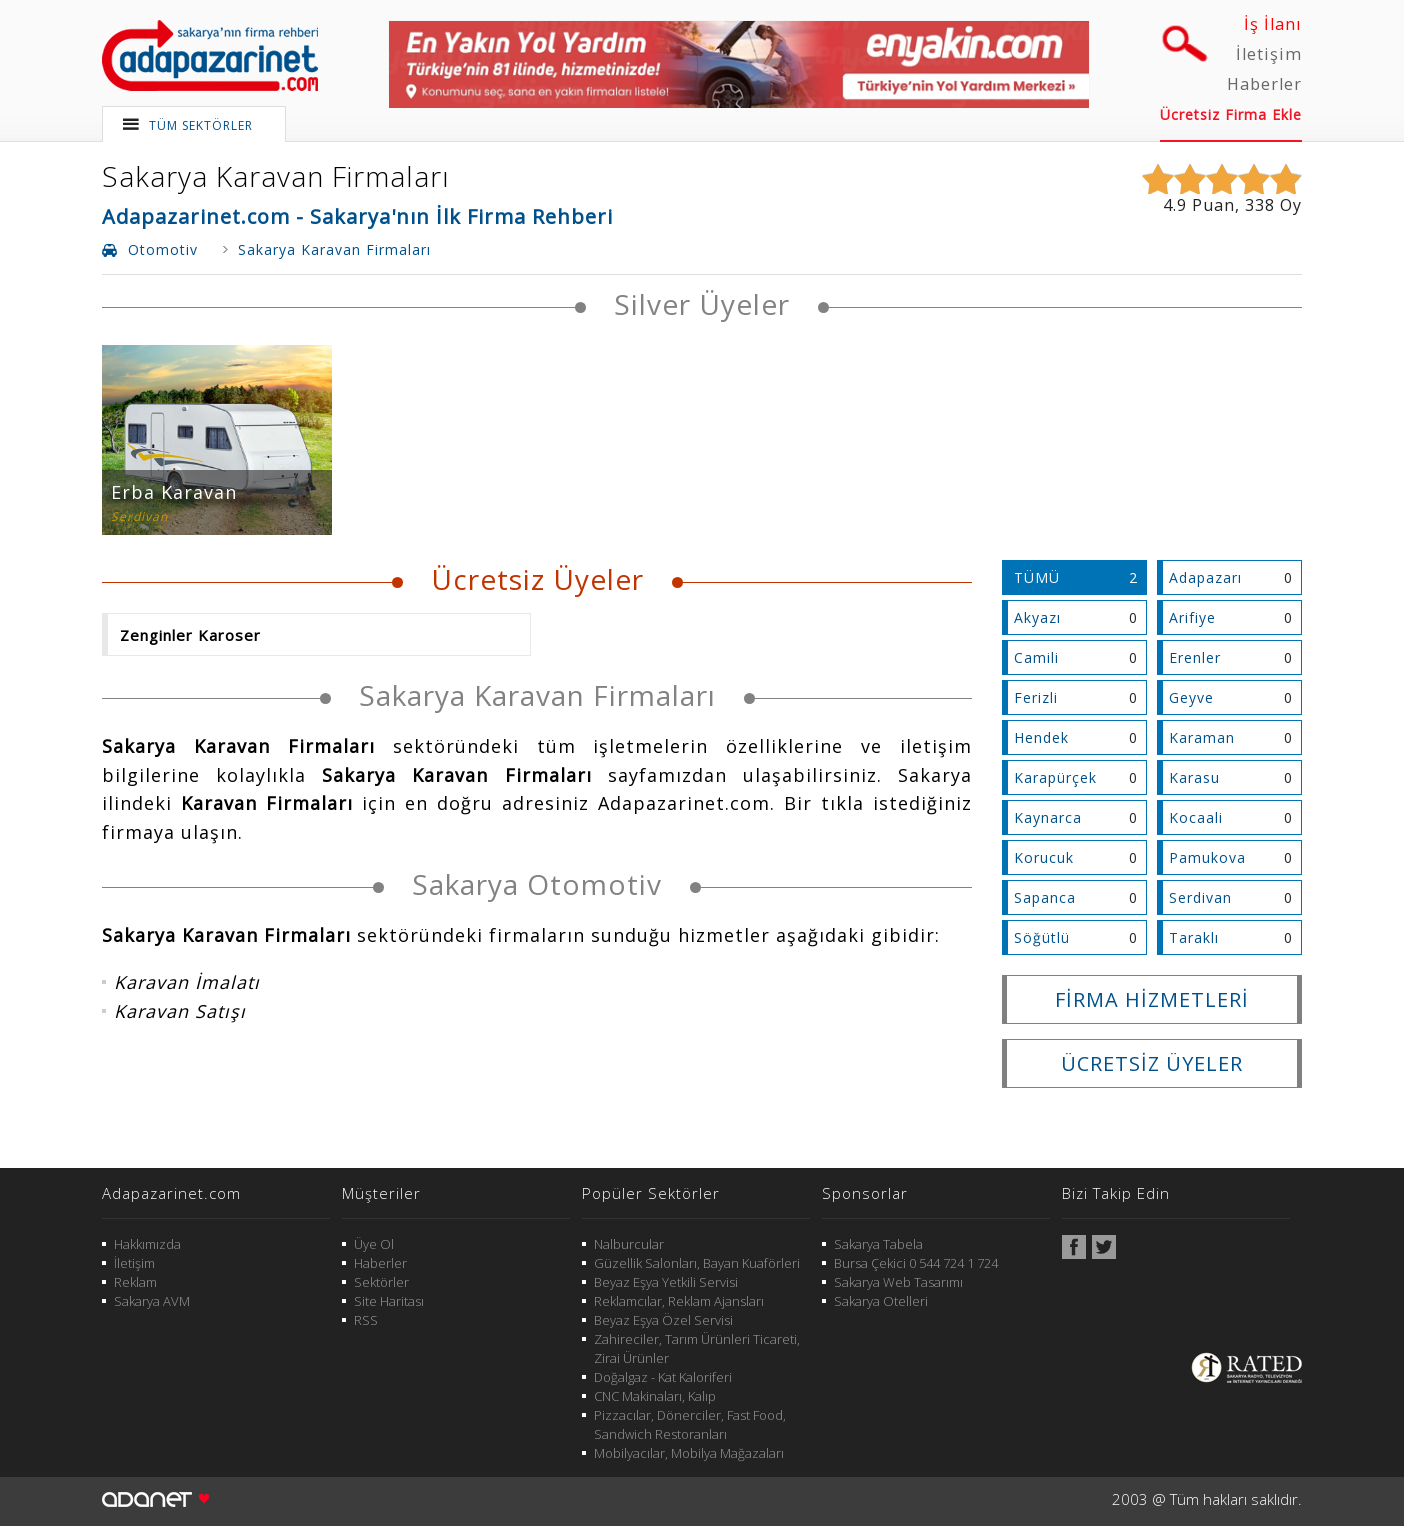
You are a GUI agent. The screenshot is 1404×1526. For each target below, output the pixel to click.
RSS (366, 1320)
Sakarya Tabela (878, 1244)
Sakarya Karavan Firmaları (276, 176)
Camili (1036, 657)
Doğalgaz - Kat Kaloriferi (663, 1377)
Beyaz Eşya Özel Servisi (663, 1320)
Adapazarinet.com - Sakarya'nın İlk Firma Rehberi (357, 216)
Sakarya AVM (152, 1301)
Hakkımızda (147, 1244)
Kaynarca (1048, 817)
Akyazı (1037, 617)
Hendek (1041, 737)
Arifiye (1192, 617)
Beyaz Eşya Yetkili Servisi (666, 1282)
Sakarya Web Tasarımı (898, 1282)
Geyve (1191, 697)
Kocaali (1196, 817)
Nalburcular (629, 1244)
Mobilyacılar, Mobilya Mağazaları (689, 1453)
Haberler (1264, 84)
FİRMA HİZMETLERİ (1152, 999)
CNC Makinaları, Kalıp (655, 1396)
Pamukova (1207, 857)
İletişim (1269, 54)
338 (1260, 205)
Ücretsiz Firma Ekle (1231, 114)
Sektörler (381, 1282)
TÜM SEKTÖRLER (201, 125)
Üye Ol (374, 1244)
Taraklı (1194, 937)
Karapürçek (1055, 777)
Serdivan (1200, 897)
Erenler (1195, 657)
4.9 (1175, 205)
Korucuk (1044, 857)
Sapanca (1045, 897)
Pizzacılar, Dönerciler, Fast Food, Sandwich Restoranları (690, 1424)
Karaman (1202, 737)
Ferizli (1036, 697)
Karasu (1194, 777)
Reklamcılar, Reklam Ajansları (679, 1301)
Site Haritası (389, 1301)
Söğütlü (1042, 937)
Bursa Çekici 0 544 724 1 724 (916, 1263)
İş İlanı (1273, 24)
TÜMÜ (1037, 577)
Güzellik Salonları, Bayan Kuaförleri (697, 1263)
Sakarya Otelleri (881, 1301)
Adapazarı (1205, 577)
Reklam (135, 1282)
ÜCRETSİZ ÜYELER (1152, 1063)
